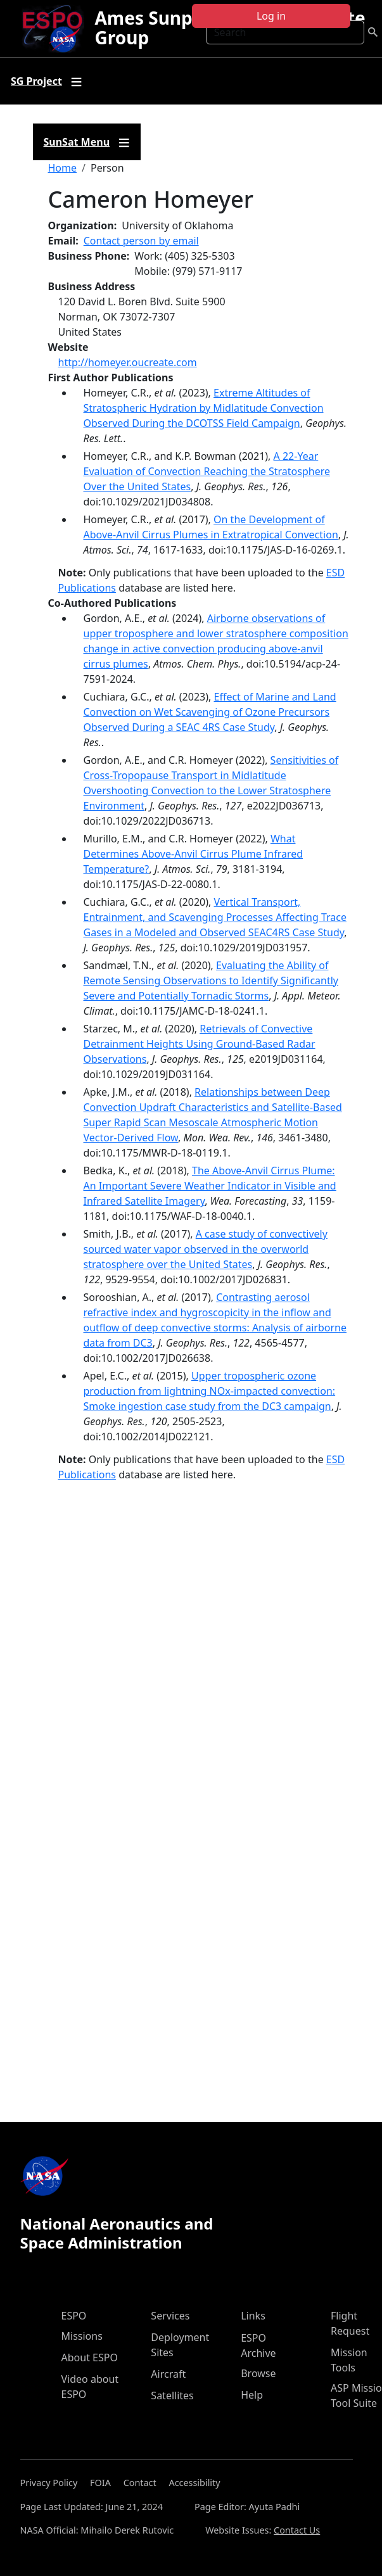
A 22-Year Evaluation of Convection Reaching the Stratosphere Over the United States (207, 471)
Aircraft (168, 2374)
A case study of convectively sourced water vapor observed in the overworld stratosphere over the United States (206, 1249)
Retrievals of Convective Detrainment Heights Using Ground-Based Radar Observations (199, 1044)
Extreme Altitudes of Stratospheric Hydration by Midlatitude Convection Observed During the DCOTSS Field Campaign (204, 408)
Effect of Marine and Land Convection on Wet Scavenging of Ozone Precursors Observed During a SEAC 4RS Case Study (210, 712)
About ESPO (89, 2357)
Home (62, 168)
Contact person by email (141, 241)
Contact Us (297, 2530)
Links (253, 2316)
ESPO (74, 2316)
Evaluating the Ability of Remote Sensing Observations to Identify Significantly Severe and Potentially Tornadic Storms (211, 980)
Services (170, 2316)
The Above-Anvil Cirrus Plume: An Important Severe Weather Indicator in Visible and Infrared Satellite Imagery (210, 1186)
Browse (258, 2373)
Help (252, 2395)
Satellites (172, 2395)
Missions (82, 2336)
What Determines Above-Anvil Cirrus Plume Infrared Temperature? (193, 854)
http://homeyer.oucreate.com (127, 362)
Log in (271, 16)
